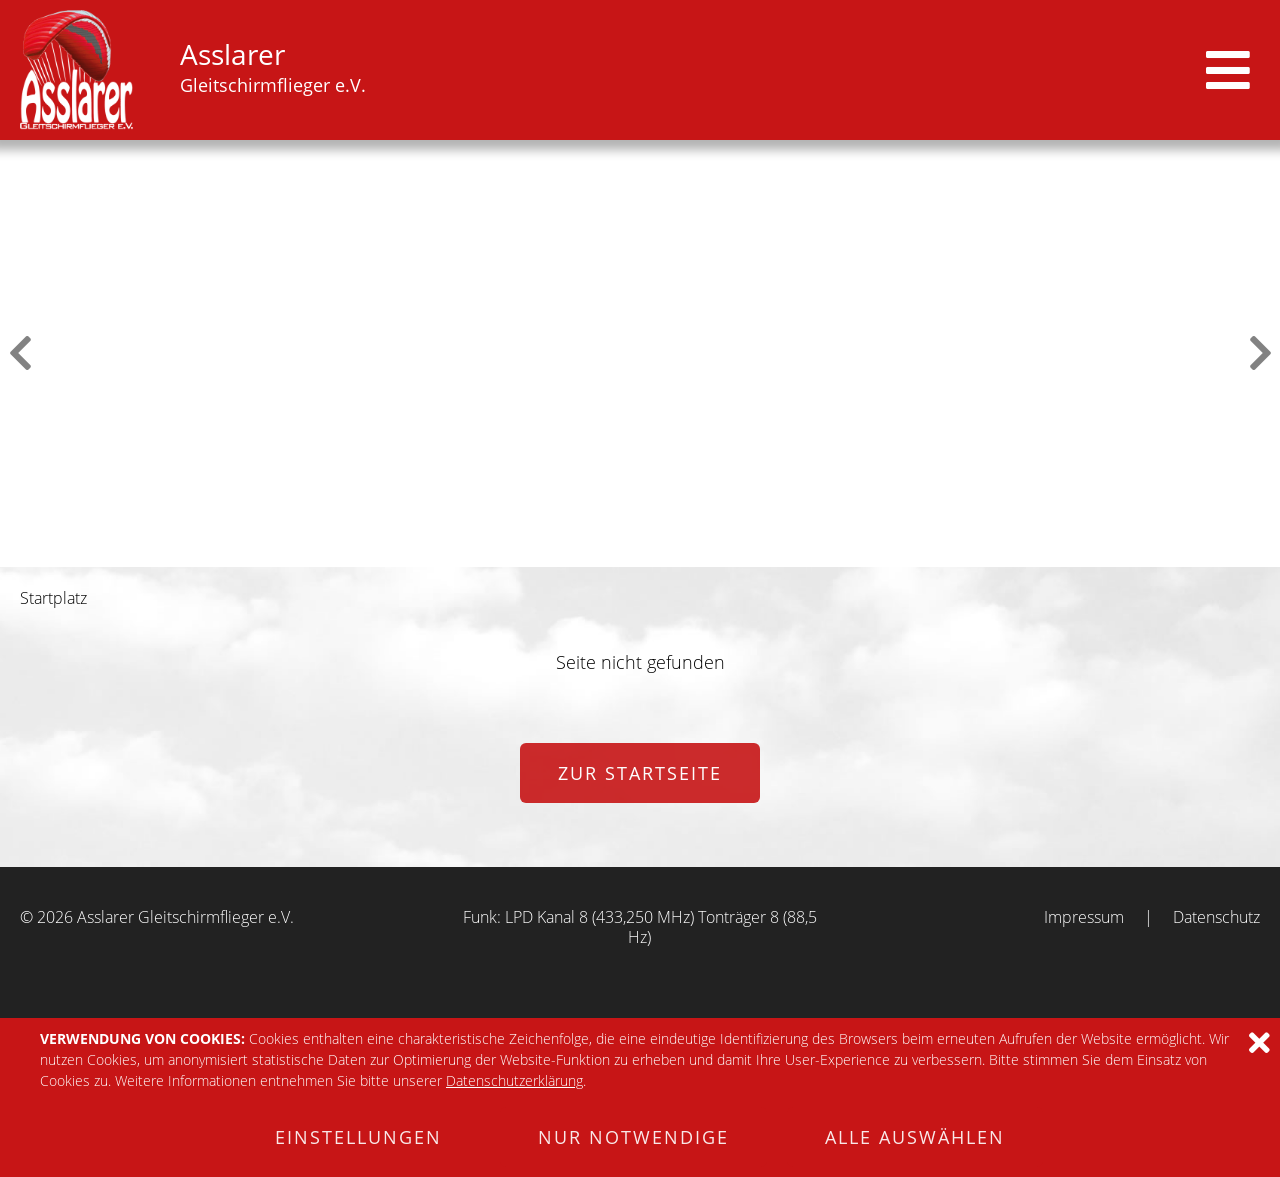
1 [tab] (575, 552)
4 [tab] (653, 552)
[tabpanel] (640, 353)
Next (1260, 353)
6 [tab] (705, 552)
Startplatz (53, 598)
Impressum (1084, 917)
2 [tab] (601, 552)
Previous (20, 353)
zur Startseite (640, 773)
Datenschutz (1216, 917)
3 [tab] (627, 552)
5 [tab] (679, 552)
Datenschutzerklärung (514, 1080)
